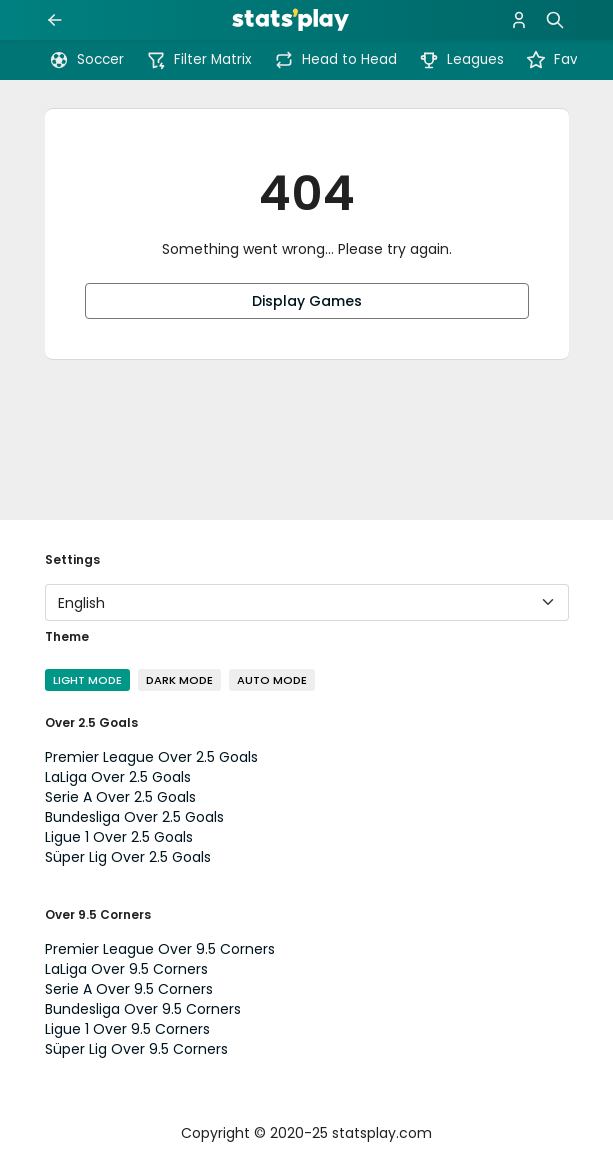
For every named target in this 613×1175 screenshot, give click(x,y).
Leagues (461, 60)
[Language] (307, 602)
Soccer (86, 60)
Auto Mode (272, 680)
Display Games (307, 301)
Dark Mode (179, 680)
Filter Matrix (199, 60)
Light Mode (87, 680)
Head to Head (335, 60)
